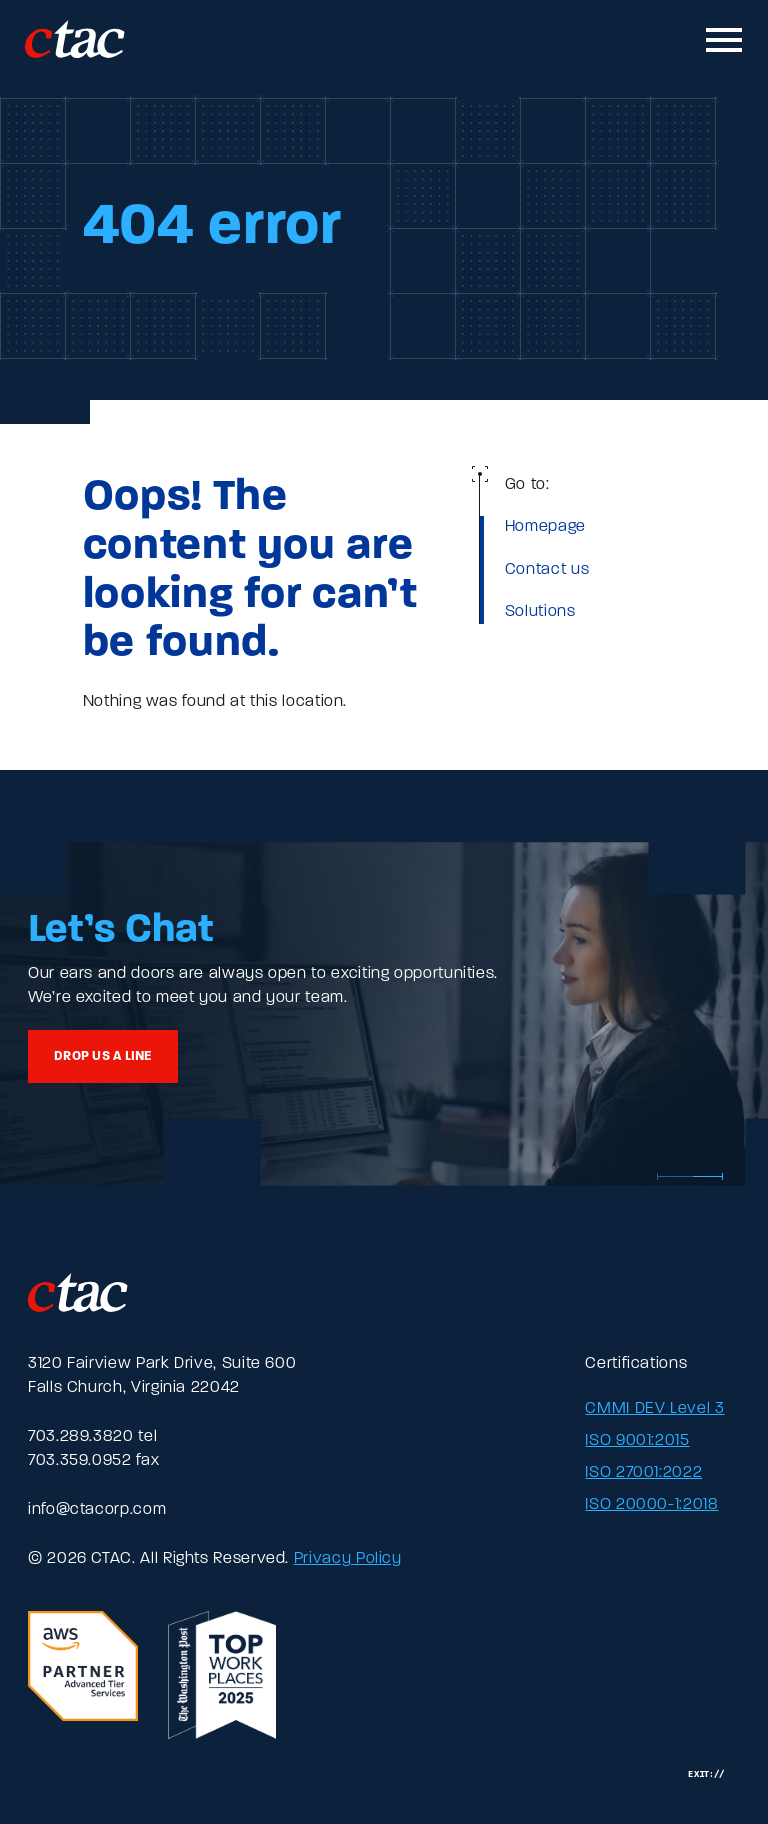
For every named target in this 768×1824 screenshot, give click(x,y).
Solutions (540, 612)
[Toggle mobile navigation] (725, 40)
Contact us (547, 570)
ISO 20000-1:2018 (651, 1505)
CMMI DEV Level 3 (654, 1409)
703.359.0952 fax (93, 1461)
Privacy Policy (348, 1559)
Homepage (545, 527)
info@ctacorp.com (97, 1510)
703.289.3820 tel (92, 1437)
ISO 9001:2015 (637, 1441)
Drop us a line (103, 1056)
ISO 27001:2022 (643, 1473)
